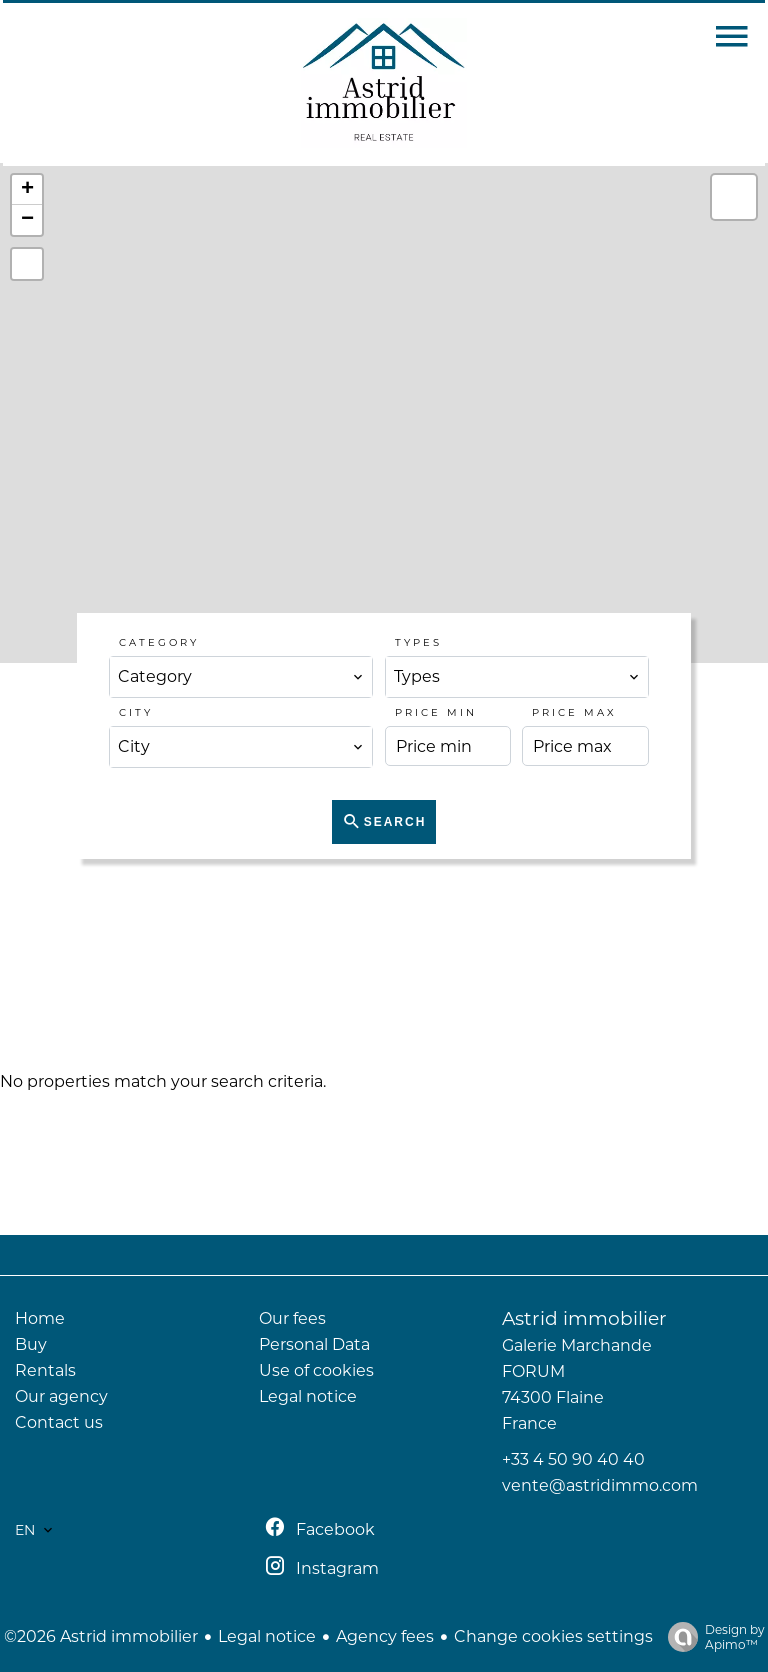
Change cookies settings (553, 1636)
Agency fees (385, 1636)
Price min (436, 712)
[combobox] (241, 677)
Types (418, 642)
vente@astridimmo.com (600, 1485)
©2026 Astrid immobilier (101, 1636)
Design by (711, 1637)
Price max (574, 712)
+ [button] (27, 190)
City (136, 712)
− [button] (27, 220)
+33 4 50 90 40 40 (573, 1459)
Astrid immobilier (584, 1318)
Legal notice (267, 1636)
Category (159, 642)
